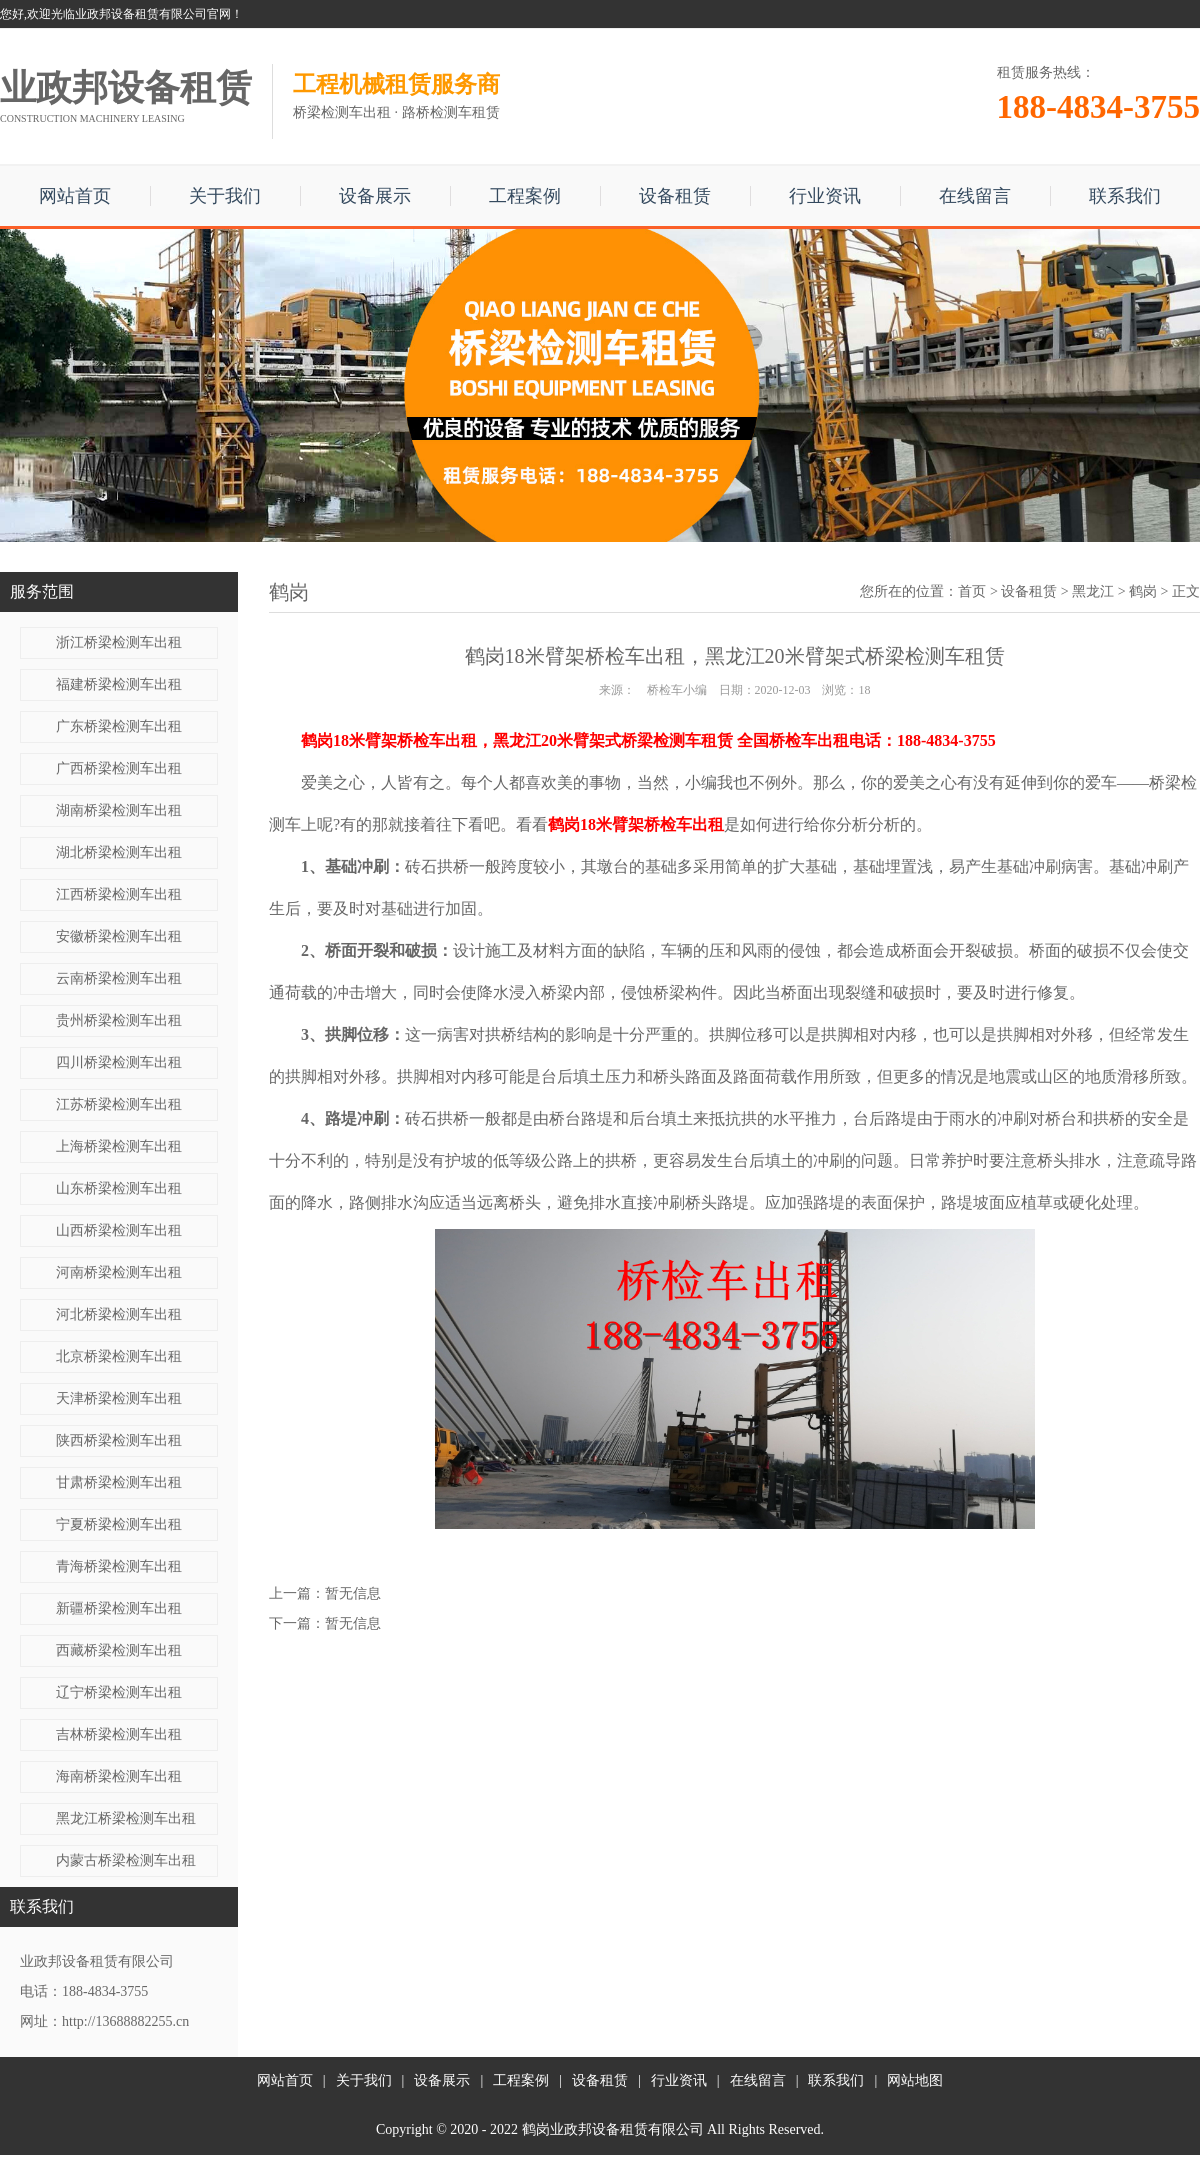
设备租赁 (675, 196)
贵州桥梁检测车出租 (119, 1020)
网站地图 (915, 2080)
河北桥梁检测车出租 (119, 1314)
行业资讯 (825, 196)
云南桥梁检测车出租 (119, 978)
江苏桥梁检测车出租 (119, 1104)
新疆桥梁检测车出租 (119, 1608)
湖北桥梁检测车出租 (119, 852)
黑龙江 (1093, 591)
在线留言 (975, 196)
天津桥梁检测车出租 (119, 1398)
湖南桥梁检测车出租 (119, 810)
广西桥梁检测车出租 (119, 768)
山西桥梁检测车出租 (119, 1230)
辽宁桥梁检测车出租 (119, 1692)
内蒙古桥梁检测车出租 (126, 1860)
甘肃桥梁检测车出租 (119, 1482)
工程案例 (525, 196)
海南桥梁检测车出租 (119, 1776)
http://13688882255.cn (125, 2021)
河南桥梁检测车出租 (119, 1272)
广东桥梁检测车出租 (119, 726)
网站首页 (75, 196)
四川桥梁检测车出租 (119, 1062)
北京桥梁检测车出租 (119, 1356)
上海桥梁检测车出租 (119, 1146)
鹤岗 (1143, 591)
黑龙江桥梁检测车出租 (126, 1818)
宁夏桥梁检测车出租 (119, 1524)
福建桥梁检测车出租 (119, 684)
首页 (972, 591)
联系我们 (1125, 196)
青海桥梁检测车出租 (119, 1566)
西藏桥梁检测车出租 (119, 1650)
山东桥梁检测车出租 (119, 1188)
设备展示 (375, 196)
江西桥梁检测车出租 (119, 894)
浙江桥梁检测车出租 (119, 642)
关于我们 (225, 196)
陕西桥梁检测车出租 (119, 1440)
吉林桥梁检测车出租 (119, 1734)
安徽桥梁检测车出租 (119, 936)
